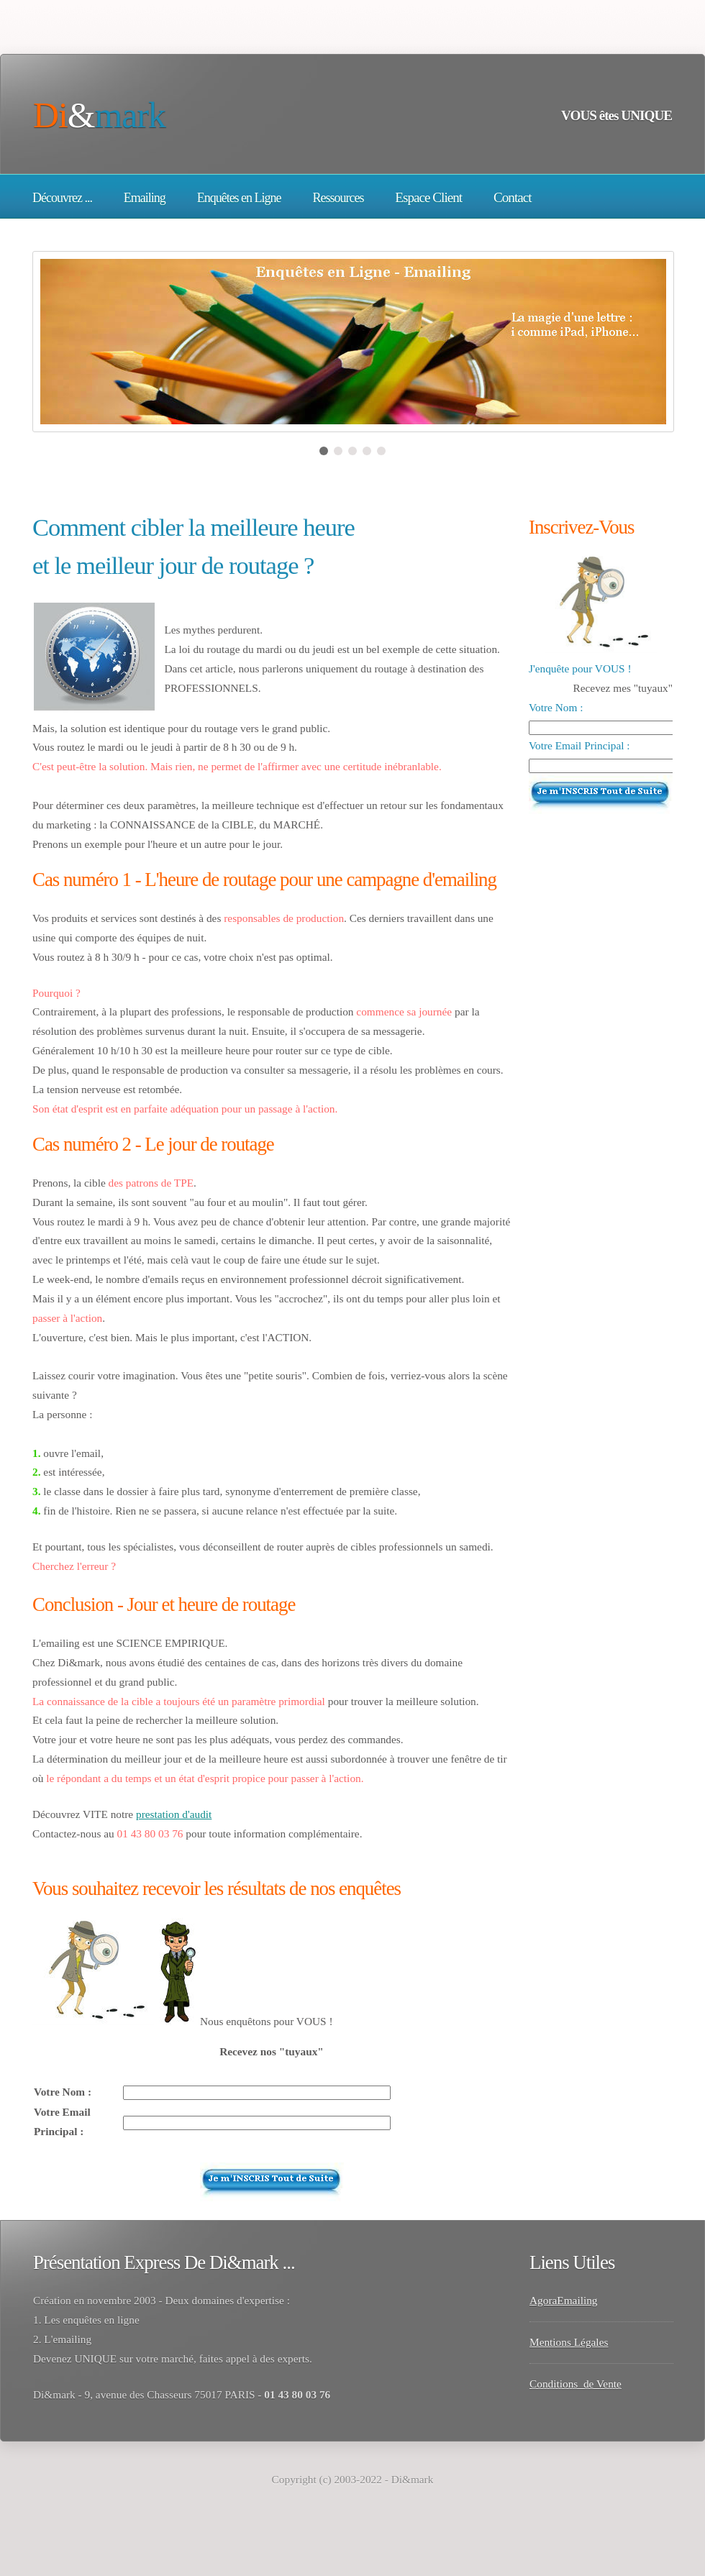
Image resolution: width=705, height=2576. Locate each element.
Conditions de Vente (575, 2384)
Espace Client (428, 197)
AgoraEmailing (563, 2300)
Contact (513, 197)
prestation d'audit (174, 1814)
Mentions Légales (568, 2342)
